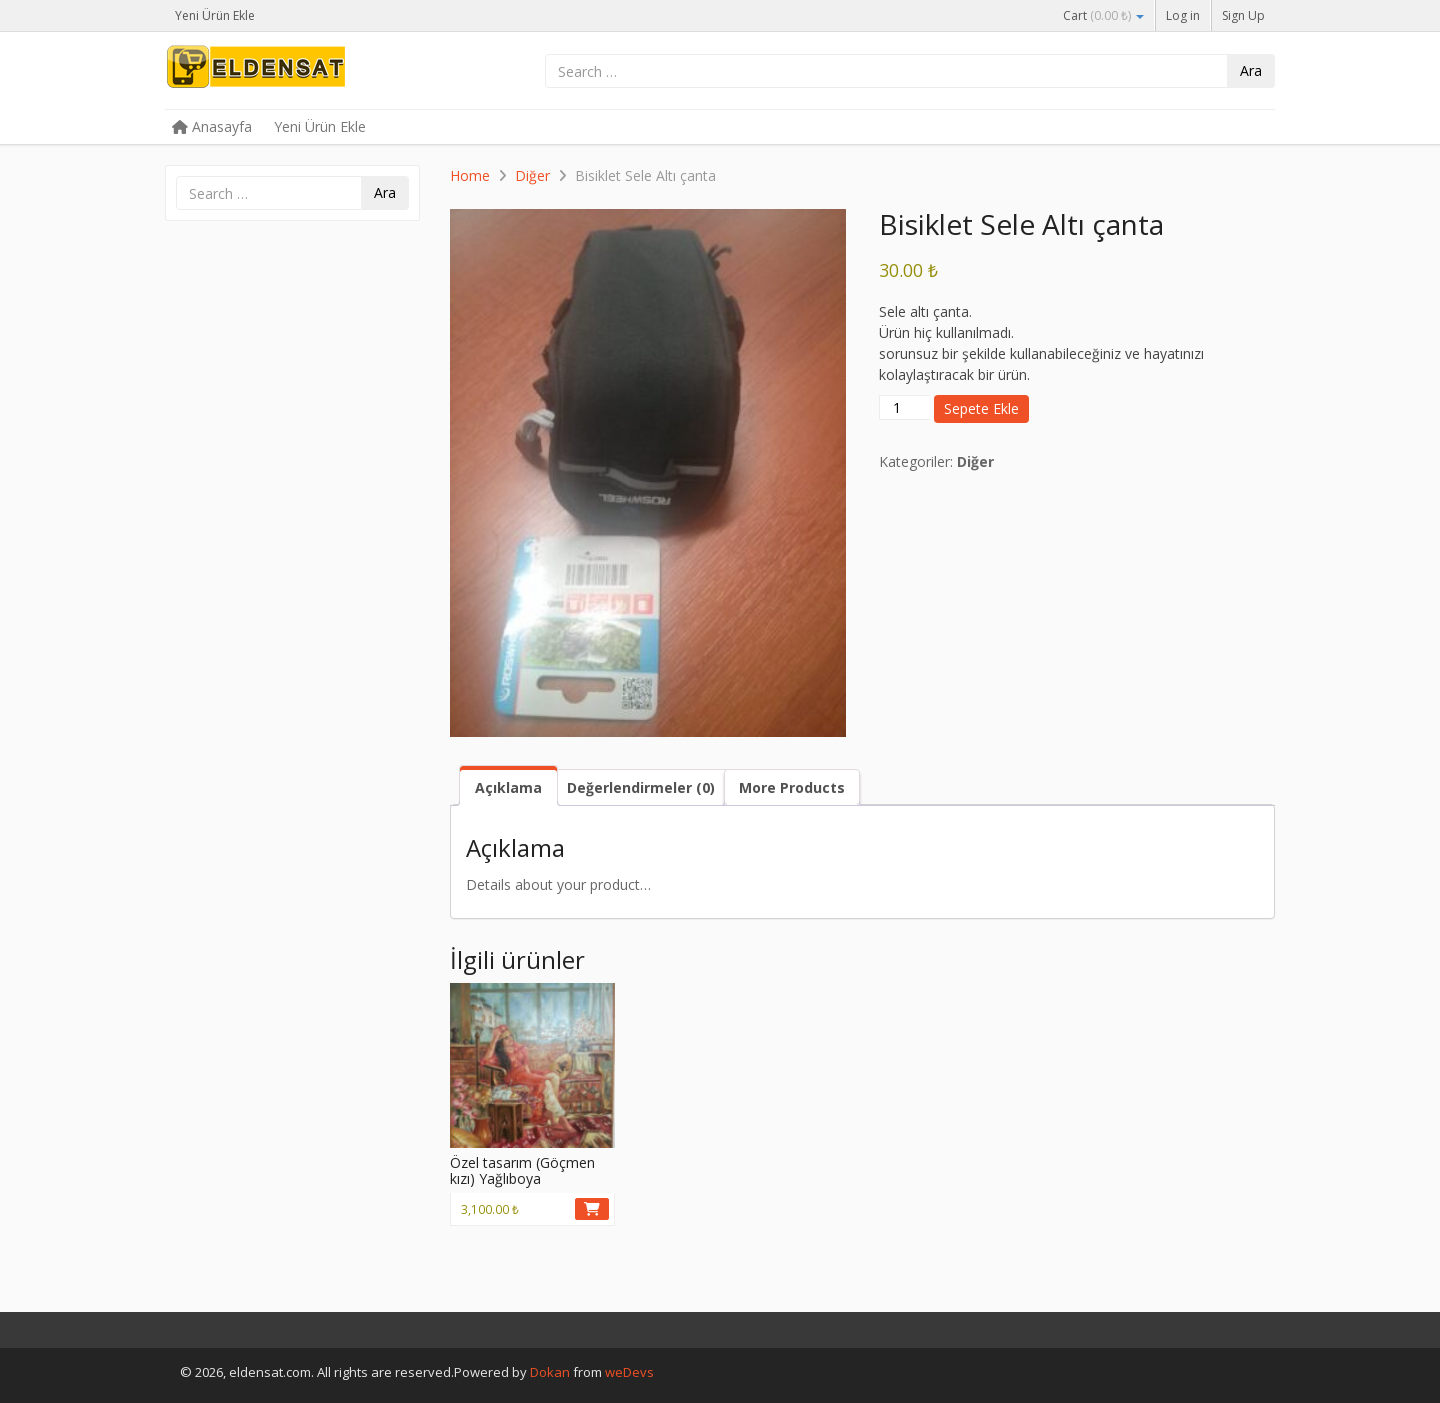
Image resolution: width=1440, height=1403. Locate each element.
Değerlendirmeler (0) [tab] (641, 787)
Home (470, 175)
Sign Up (1243, 15)
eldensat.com (315, 72)
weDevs (629, 1372)
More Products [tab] (792, 787)
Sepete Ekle (981, 408)
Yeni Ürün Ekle (215, 15)
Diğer (532, 175)
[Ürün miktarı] (904, 407)
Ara (1251, 70)
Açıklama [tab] (508, 787)
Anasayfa (212, 126)
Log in (1183, 15)
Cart (1103, 15)
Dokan (550, 1372)
